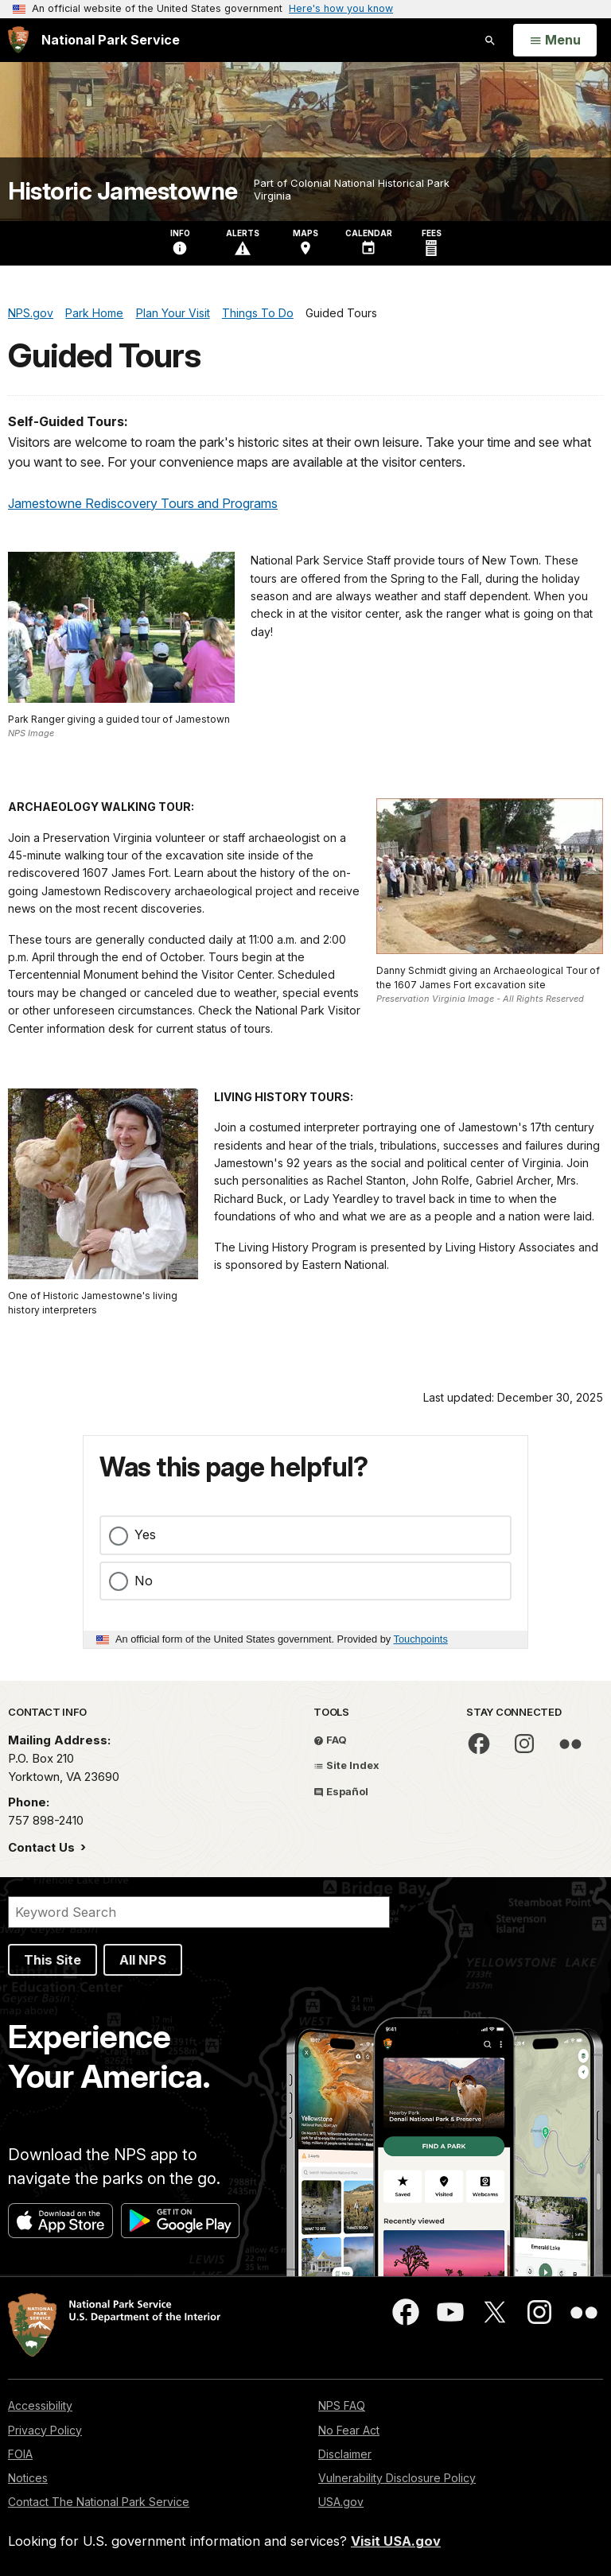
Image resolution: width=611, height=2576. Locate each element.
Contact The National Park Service (98, 2501)
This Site (52, 1960)
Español (340, 1791)
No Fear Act (348, 2430)
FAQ (330, 1739)
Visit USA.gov (396, 2541)
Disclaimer (345, 2454)
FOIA (20, 2454)
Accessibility (40, 2405)
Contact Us (43, 1847)
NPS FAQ (341, 2405)
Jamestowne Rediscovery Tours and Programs (143, 503)
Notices (28, 2478)
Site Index (346, 1765)
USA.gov (341, 2501)
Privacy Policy (45, 2430)
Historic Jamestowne (123, 191)
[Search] (199, 1912)
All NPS (142, 1960)
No (143, 1581)
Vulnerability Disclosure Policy (397, 2478)
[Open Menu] (555, 40)
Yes (145, 1534)
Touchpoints (421, 1639)
